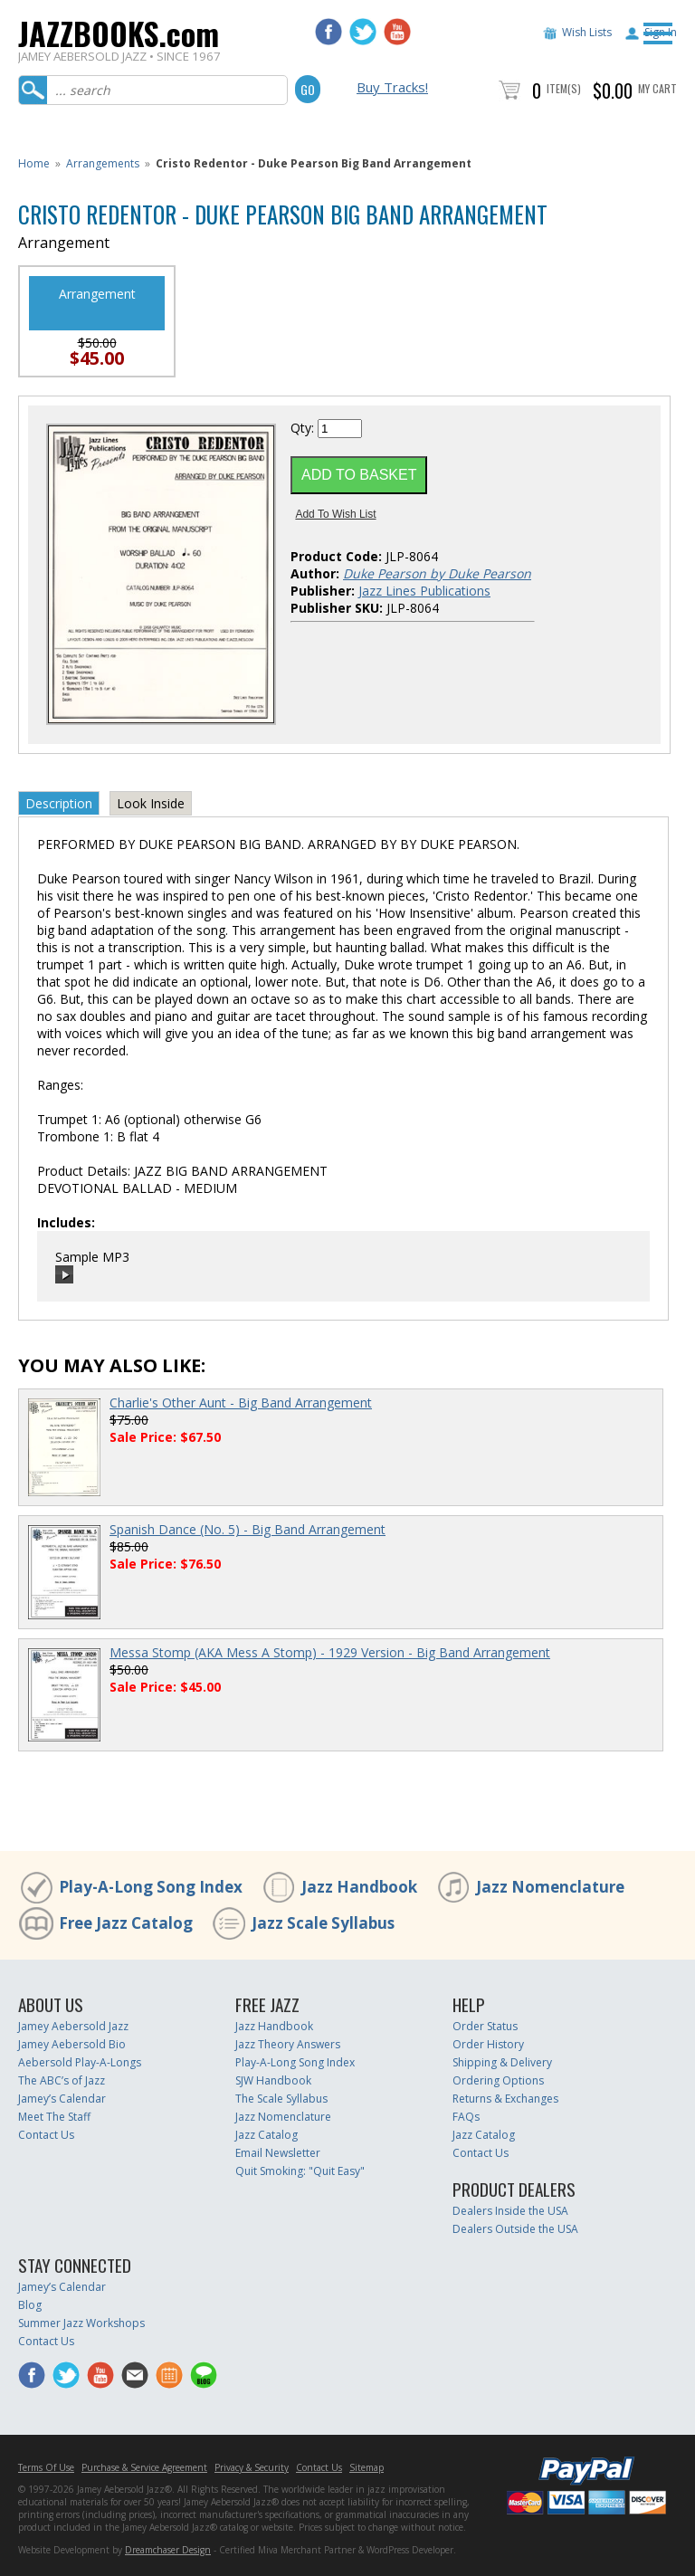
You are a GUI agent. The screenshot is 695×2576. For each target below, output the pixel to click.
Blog (30, 2305)
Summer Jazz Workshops (81, 2323)
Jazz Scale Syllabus (323, 1923)
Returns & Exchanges (505, 2098)
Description (58, 803)
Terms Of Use (46, 2467)
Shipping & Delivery (502, 2062)
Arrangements (102, 163)
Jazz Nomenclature (550, 1886)
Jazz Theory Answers (287, 2044)
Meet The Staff (54, 2116)
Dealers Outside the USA (515, 2229)
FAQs (466, 2116)
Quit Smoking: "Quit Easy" (300, 2171)
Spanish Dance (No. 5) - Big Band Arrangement (247, 1529)
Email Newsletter (277, 2153)
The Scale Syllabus (281, 2098)
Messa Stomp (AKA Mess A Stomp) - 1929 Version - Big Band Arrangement (329, 1652)
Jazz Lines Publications (424, 590)
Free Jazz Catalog (126, 1923)
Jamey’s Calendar (62, 2098)
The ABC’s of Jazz (61, 2080)
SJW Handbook (273, 2080)
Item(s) (564, 88)
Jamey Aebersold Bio (72, 2044)
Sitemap (366, 2467)
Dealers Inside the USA (510, 2210)
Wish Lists (587, 32)
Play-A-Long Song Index (151, 1886)
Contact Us (46, 2134)
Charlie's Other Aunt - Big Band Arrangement (240, 1402)
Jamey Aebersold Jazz (73, 2026)
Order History (488, 2044)
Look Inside (151, 803)
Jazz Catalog (266, 2134)
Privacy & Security (251, 2467)
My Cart (657, 88)
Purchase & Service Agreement (144, 2467)
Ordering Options (498, 2080)
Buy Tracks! (392, 87)
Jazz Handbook (359, 1886)
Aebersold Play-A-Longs (79, 2062)
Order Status (485, 2026)
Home (34, 163)
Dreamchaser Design (168, 2549)
